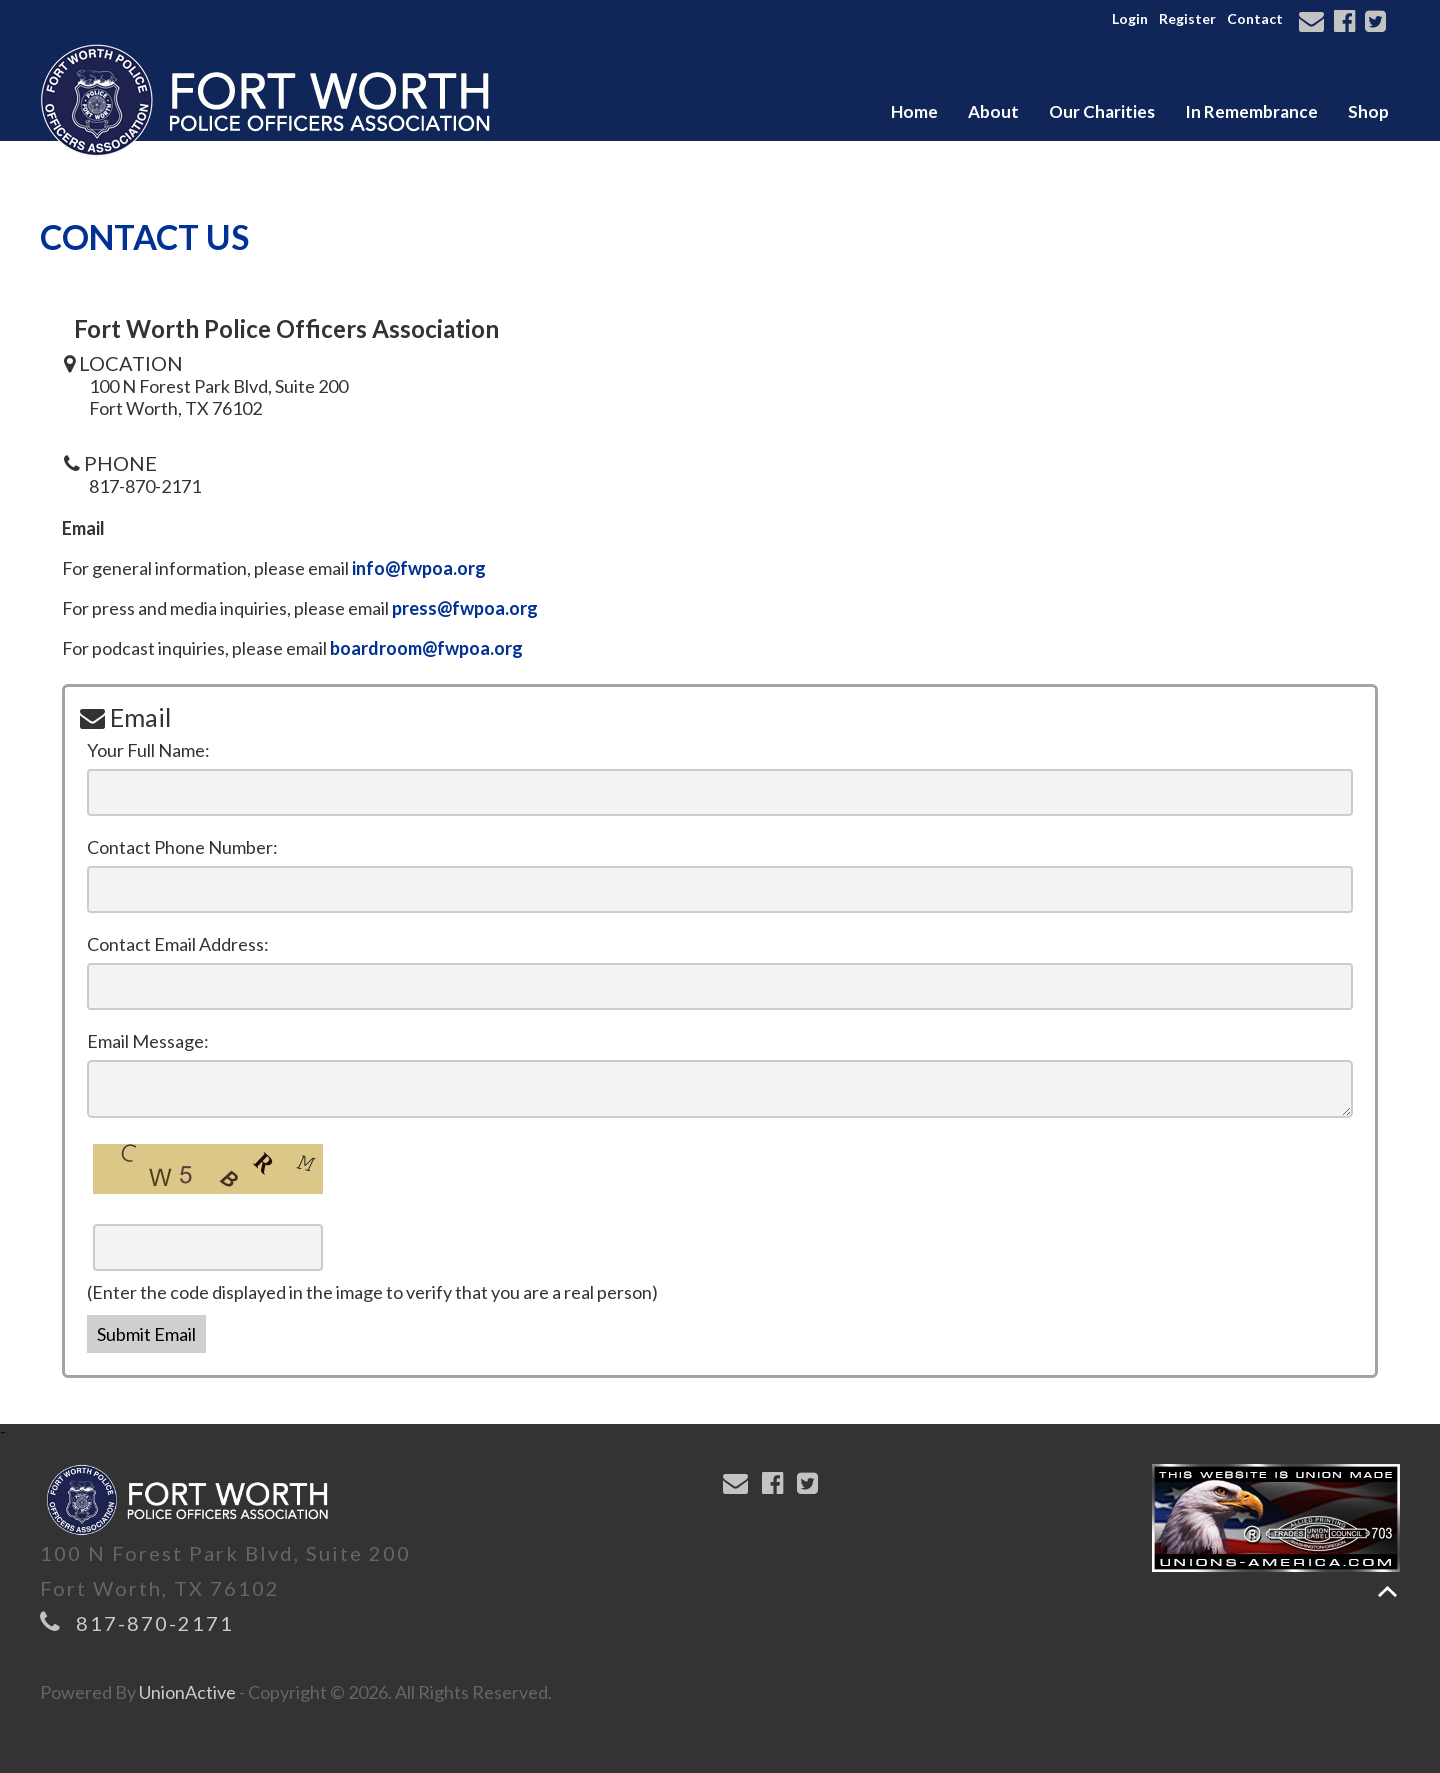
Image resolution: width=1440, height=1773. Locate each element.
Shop (1368, 111)
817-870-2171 (155, 1623)
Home (914, 111)
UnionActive (187, 1692)
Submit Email (146, 1334)
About (993, 111)
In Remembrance (1251, 111)
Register (1187, 18)
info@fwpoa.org (419, 568)
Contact (1255, 18)
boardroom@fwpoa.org (426, 648)
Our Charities (1102, 111)
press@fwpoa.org (465, 608)
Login (1130, 18)
